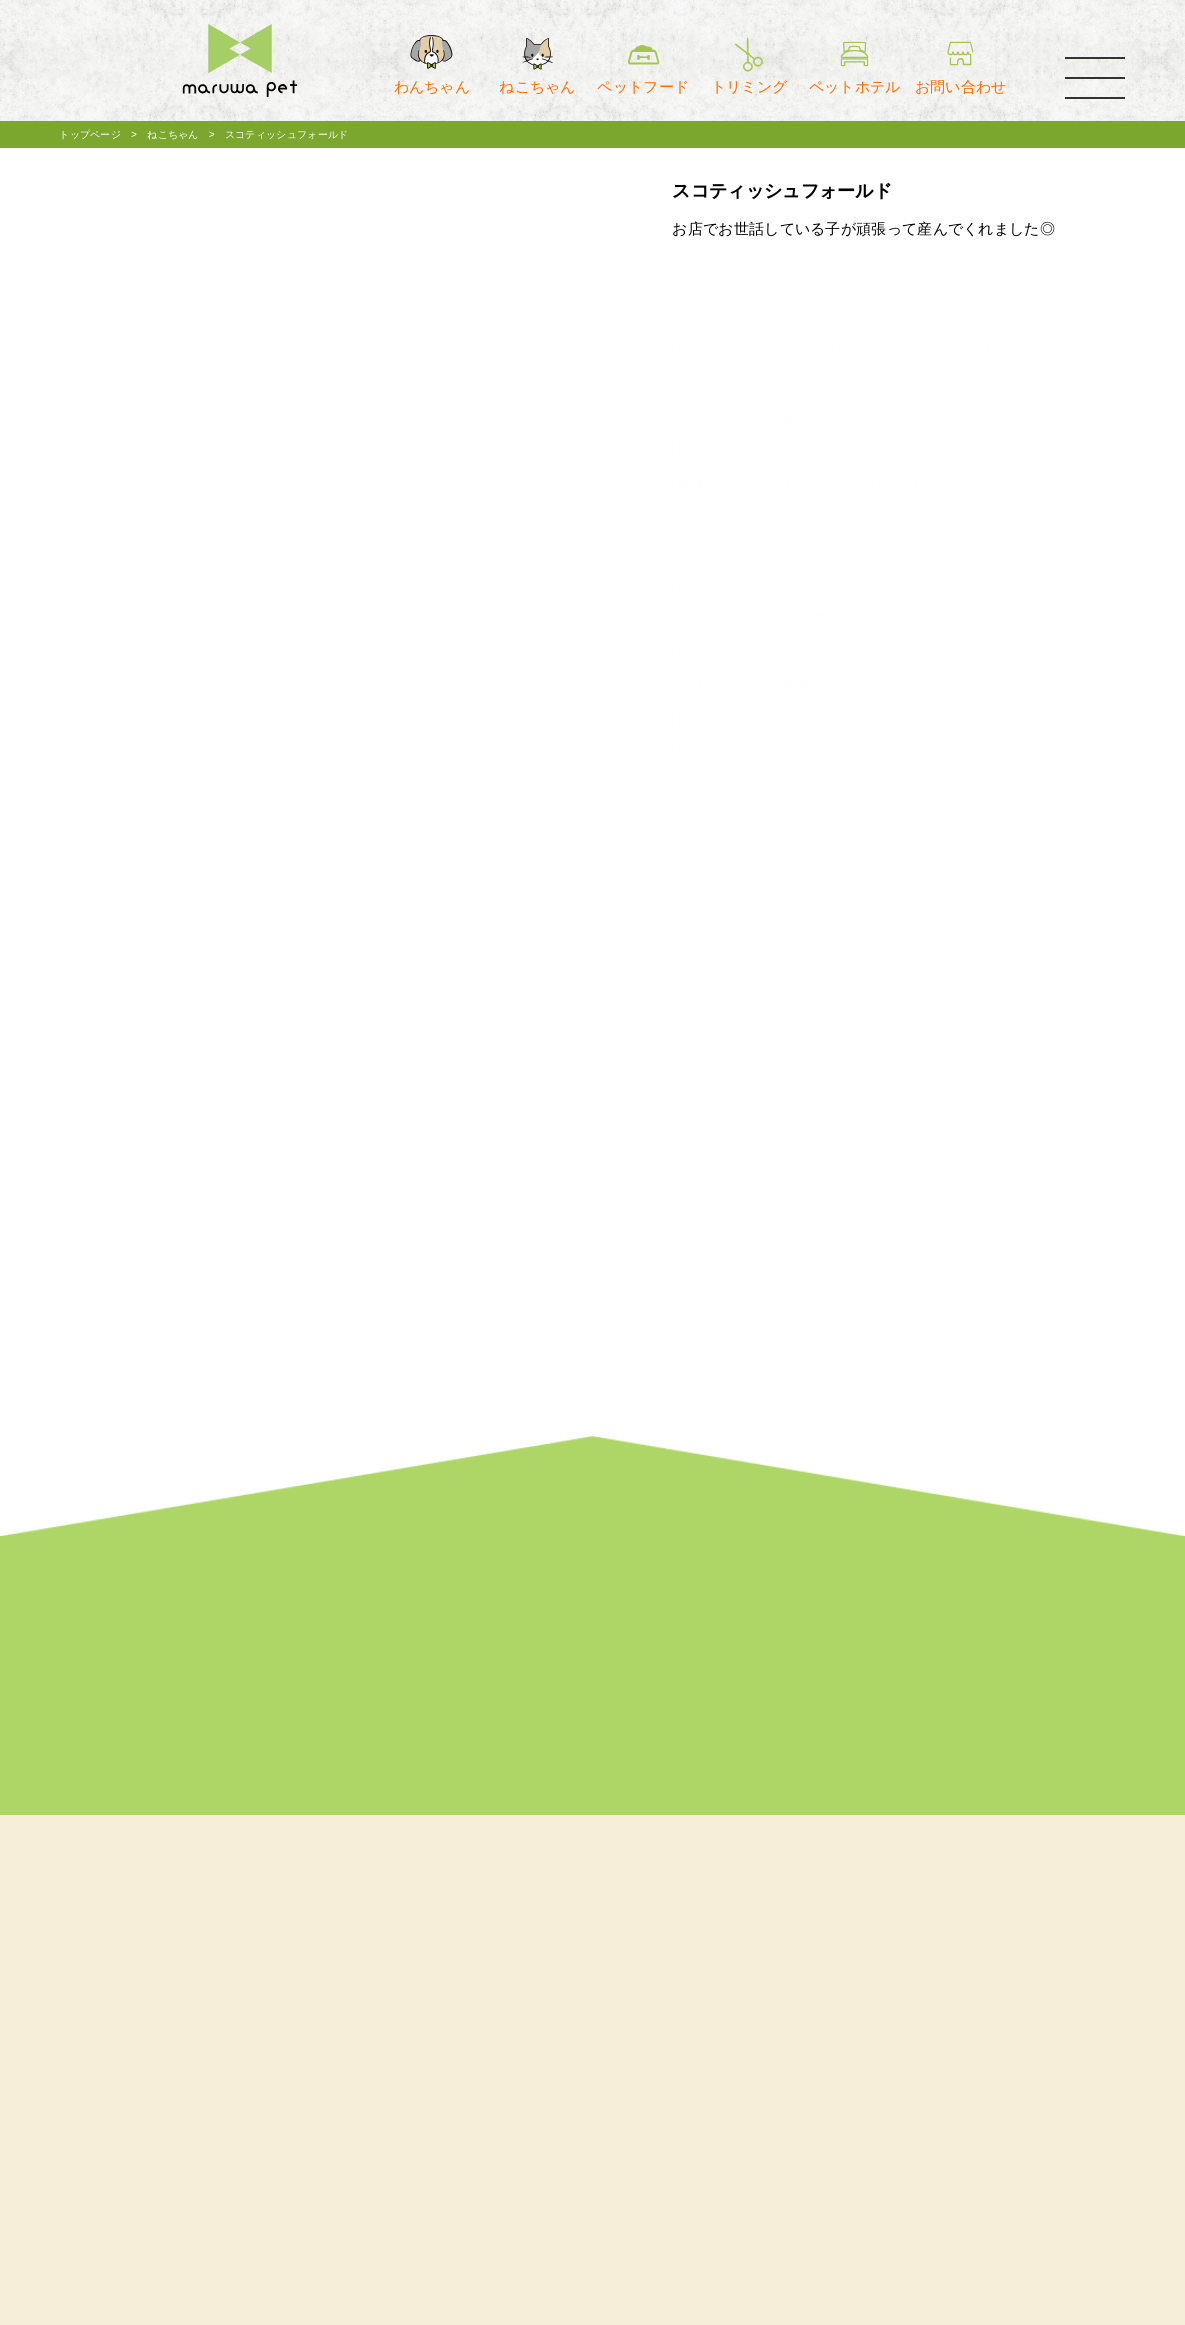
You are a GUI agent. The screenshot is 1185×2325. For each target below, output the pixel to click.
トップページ (90, 134)
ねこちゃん (173, 134)
